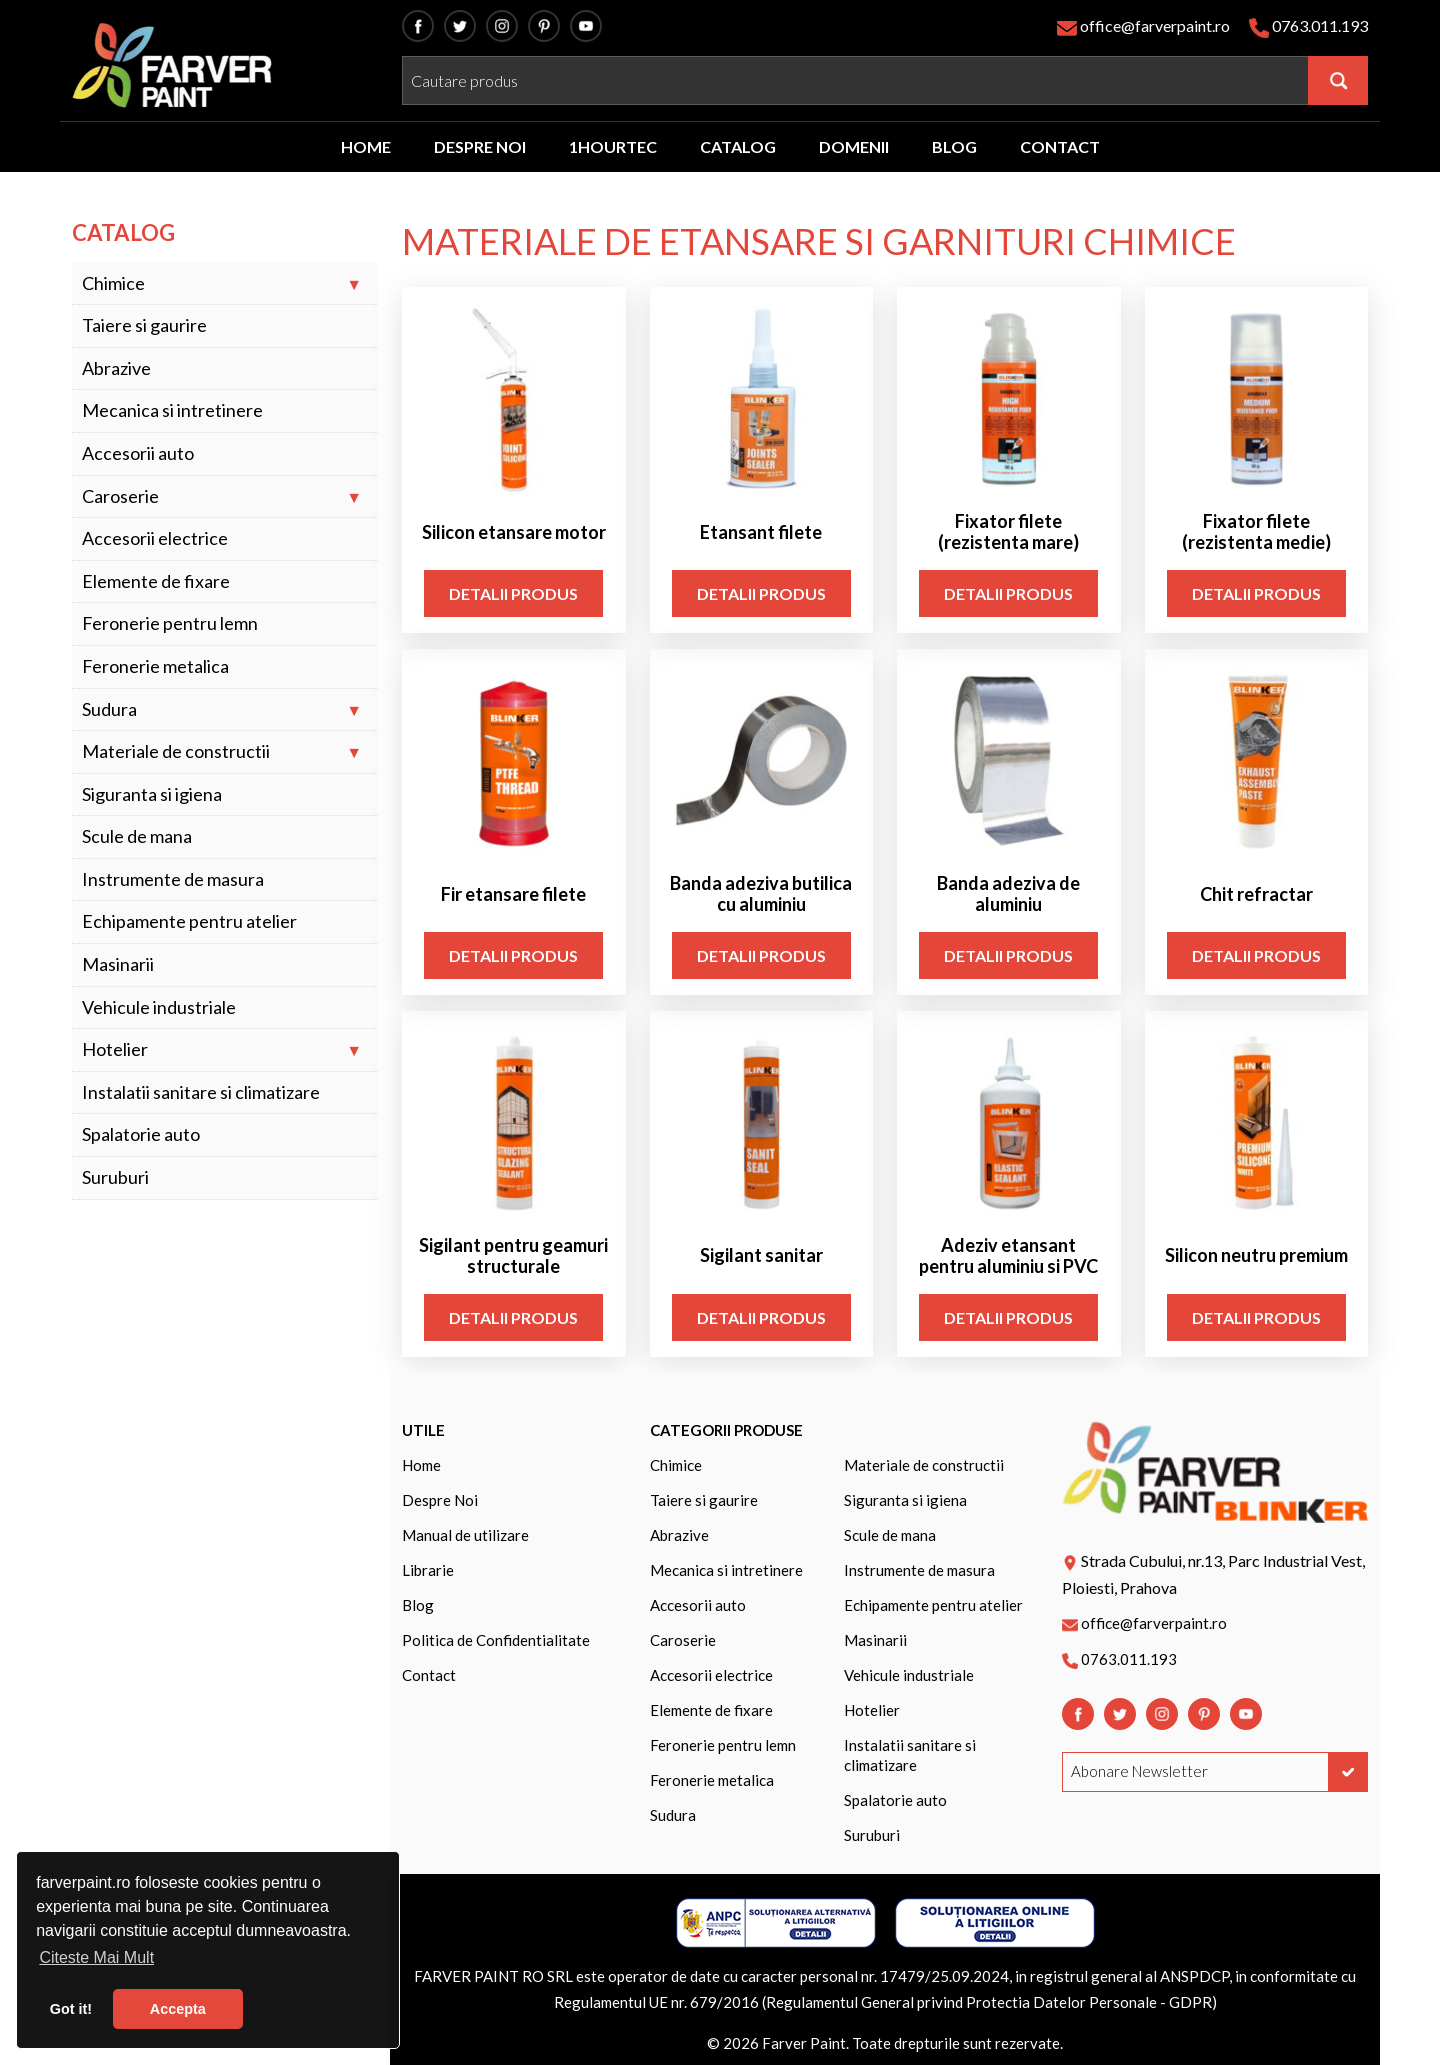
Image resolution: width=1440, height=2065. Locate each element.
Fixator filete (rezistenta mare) (1008, 532)
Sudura (109, 709)
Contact (429, 1675)
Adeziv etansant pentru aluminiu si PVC (1008, 1256)
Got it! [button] (71, 2009)
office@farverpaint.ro (1155, 25)
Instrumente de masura (173, 879)
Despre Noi (440, 1500)
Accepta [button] (178, 2009)
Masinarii (118, 964)
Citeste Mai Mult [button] (96, 1957)
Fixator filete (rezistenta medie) (1256, 532)
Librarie (428, 1570)
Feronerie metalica (155, 666)
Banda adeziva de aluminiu (1008, 894)
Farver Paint (804, 2043)
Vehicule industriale (159, 1007)
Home (421, 1465)
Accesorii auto (138, 453)
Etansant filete (761, 532)
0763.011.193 (1320, 25)
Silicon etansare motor (514, 532)
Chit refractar (1256, 894)
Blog (418, 1605)
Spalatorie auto (141, 1134)
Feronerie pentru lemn (170, 623)
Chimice (113, 283)
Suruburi (115, 1177)
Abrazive (116, 368)
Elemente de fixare (156, 581)
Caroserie (120, 496)
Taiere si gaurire (144, 325)
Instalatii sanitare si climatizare (201, 1092)
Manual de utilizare (465, 1535)
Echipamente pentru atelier (189, 921)
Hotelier (115, 1049)
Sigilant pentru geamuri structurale (513, 1256)
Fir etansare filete (513, 894)
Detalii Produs (513, 593)
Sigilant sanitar (761, 1255)
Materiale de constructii (176, 751)
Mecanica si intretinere (172, 410)
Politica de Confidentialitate (496, 1640)
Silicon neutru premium (1256, 1255)
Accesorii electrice (155, 538)
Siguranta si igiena (152, 794)
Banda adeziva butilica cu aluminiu (761, 894)
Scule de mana (137, 836)
